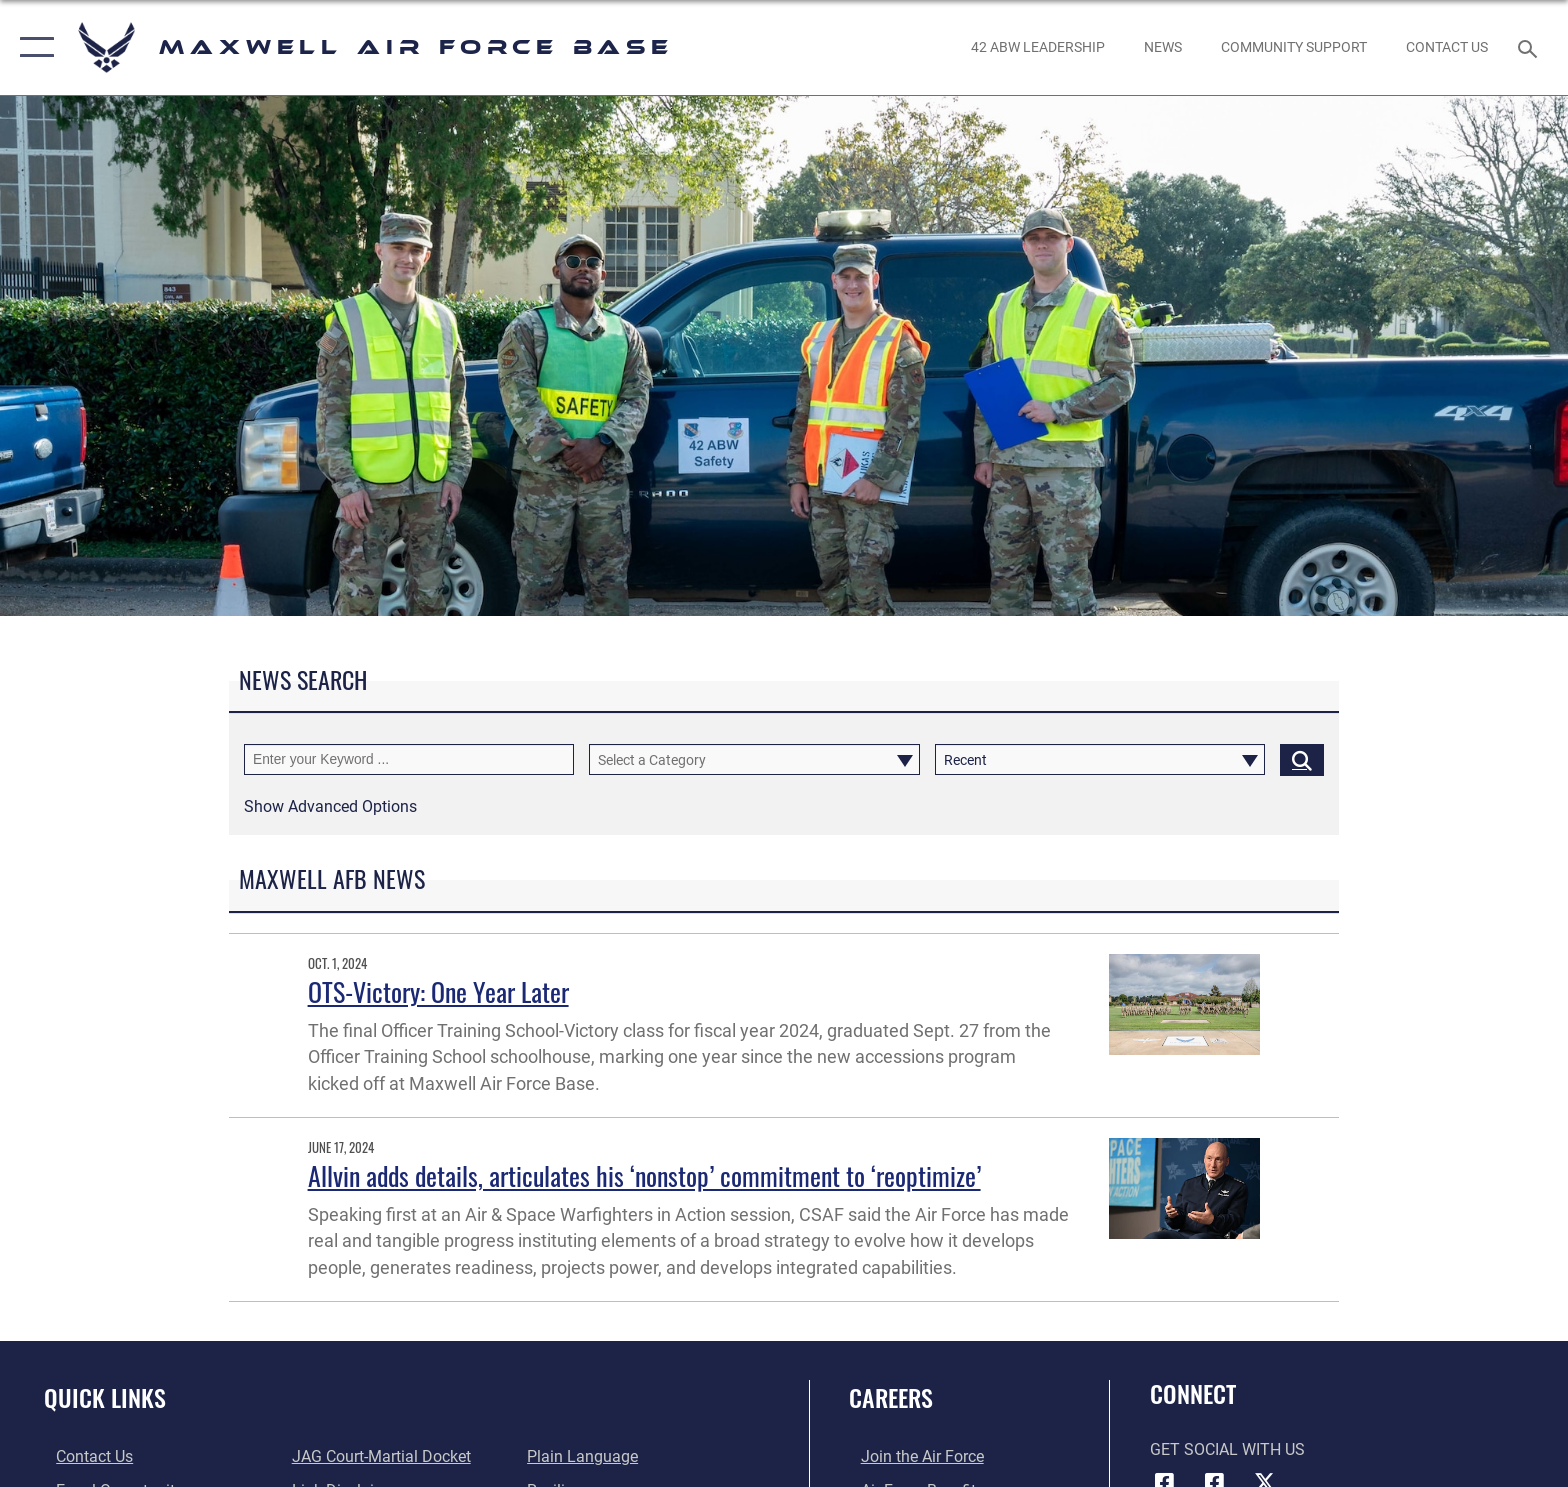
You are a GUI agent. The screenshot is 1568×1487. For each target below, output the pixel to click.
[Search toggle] (1530, 47)
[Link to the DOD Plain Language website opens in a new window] (586, 1456)
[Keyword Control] (409, 759)
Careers (891, 1397)
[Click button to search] (1302, 759)
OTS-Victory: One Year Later (438, 991)
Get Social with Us (1227, 1449)
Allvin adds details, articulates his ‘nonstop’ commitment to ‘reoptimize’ (644, 1175)
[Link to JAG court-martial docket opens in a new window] (377, 1456)
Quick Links (105, 1397)
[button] (32, 47)
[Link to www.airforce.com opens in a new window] (910, 1456)
